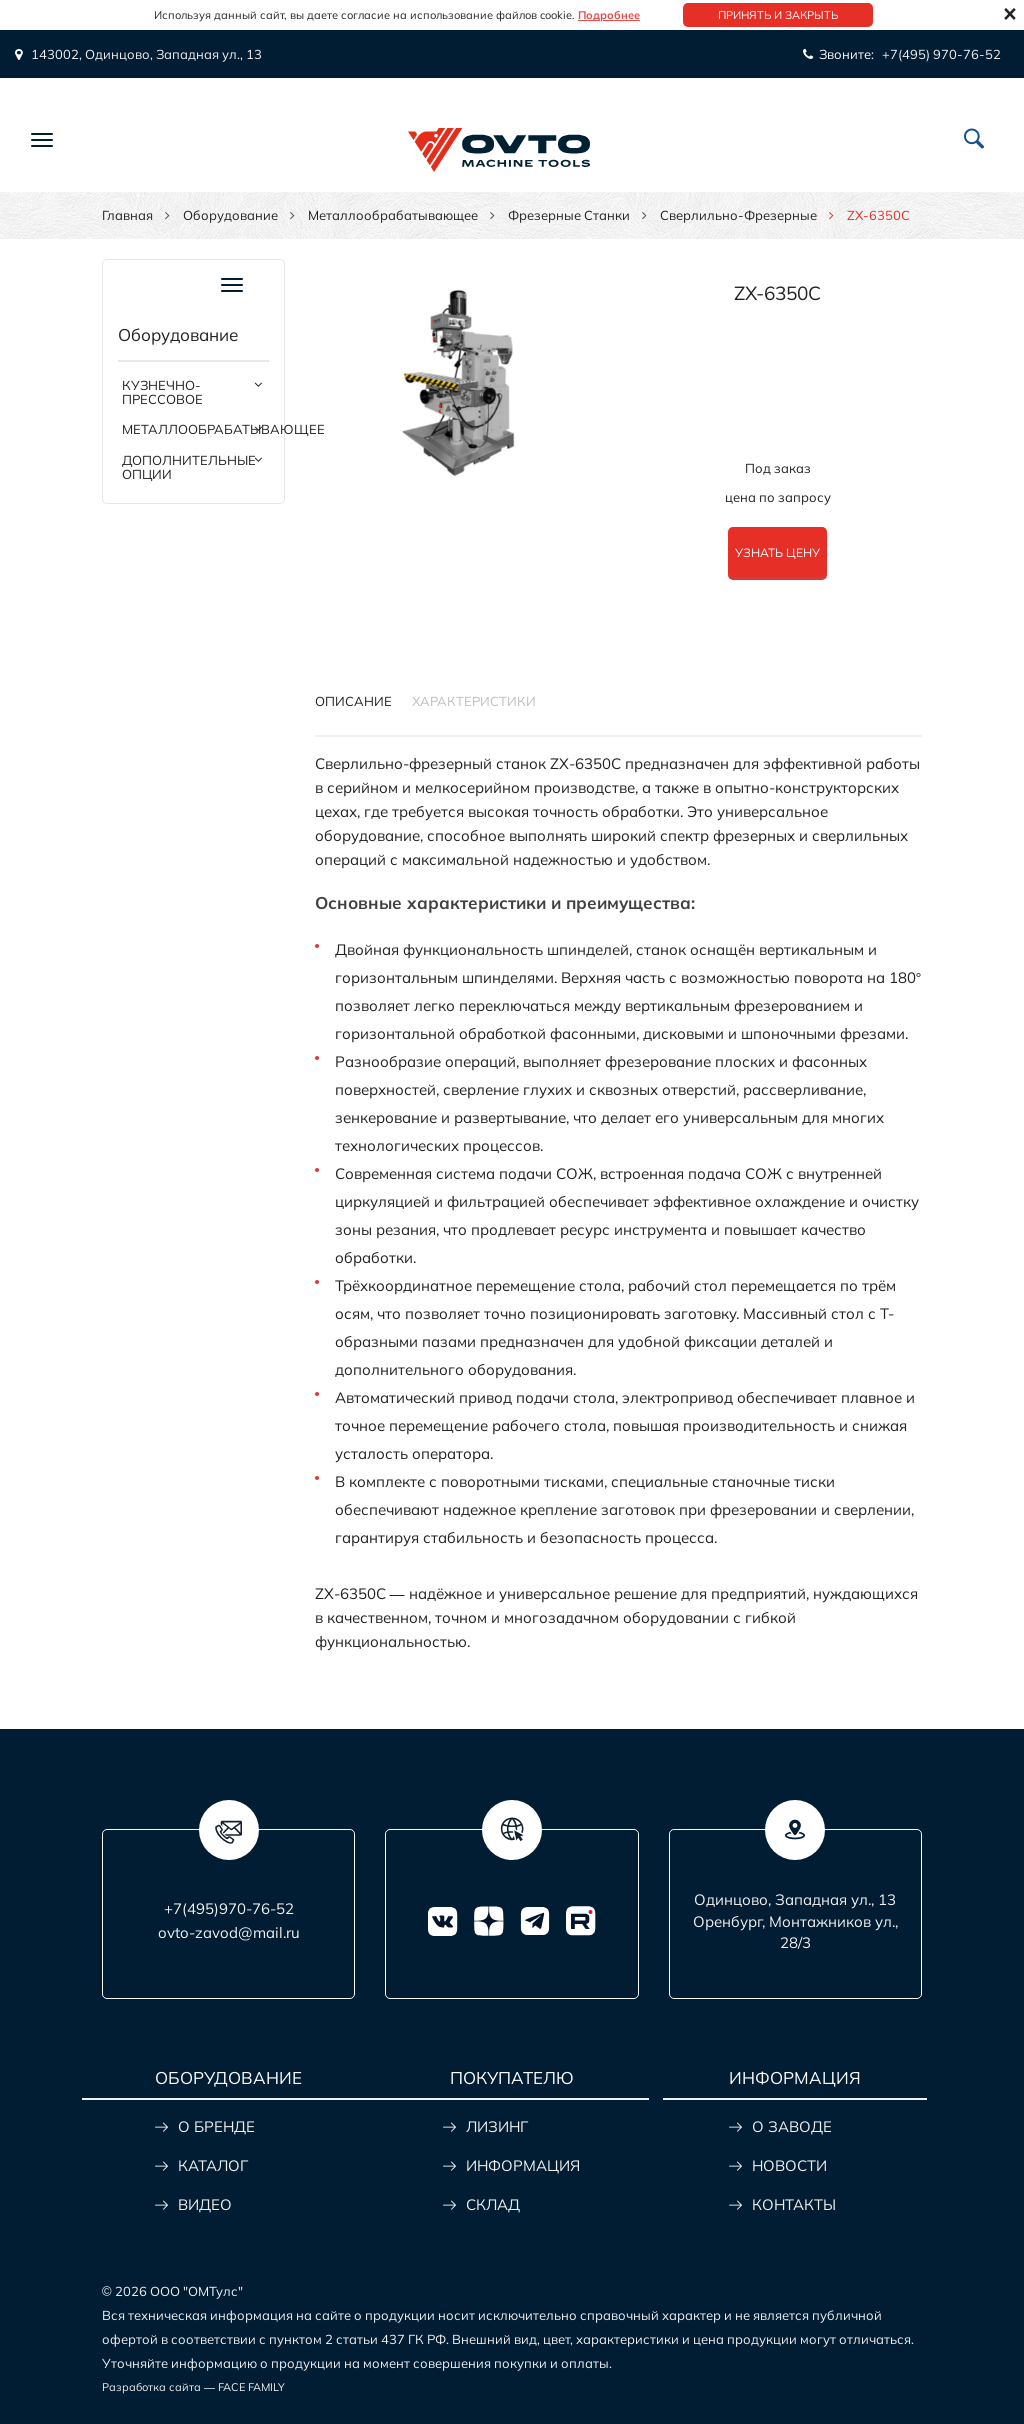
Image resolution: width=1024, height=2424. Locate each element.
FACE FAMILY (251, 2387)
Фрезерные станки (569, 215)
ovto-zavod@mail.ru (229, 1932)
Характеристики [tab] (474, 701)
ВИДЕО (205, 2204)
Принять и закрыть (778, 15)
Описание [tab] (353, 701)
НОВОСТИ (789, 2165)
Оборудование (230, 215)
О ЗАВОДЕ (792, 2126)
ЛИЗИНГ (497, 2126)
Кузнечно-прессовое (162, 392)
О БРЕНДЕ (216, 2126)
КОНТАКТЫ (794, 2204)
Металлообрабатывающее (393, 215)
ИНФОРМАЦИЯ (523, 2165)
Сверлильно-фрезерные (738, 215)
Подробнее (609, 15)
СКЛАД (493, 2204)
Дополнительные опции (189, 467)
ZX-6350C (777, 293)
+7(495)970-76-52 (229, 1908)
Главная (127, 215)
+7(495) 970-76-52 (941, 54)
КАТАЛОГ (213, 2165)
